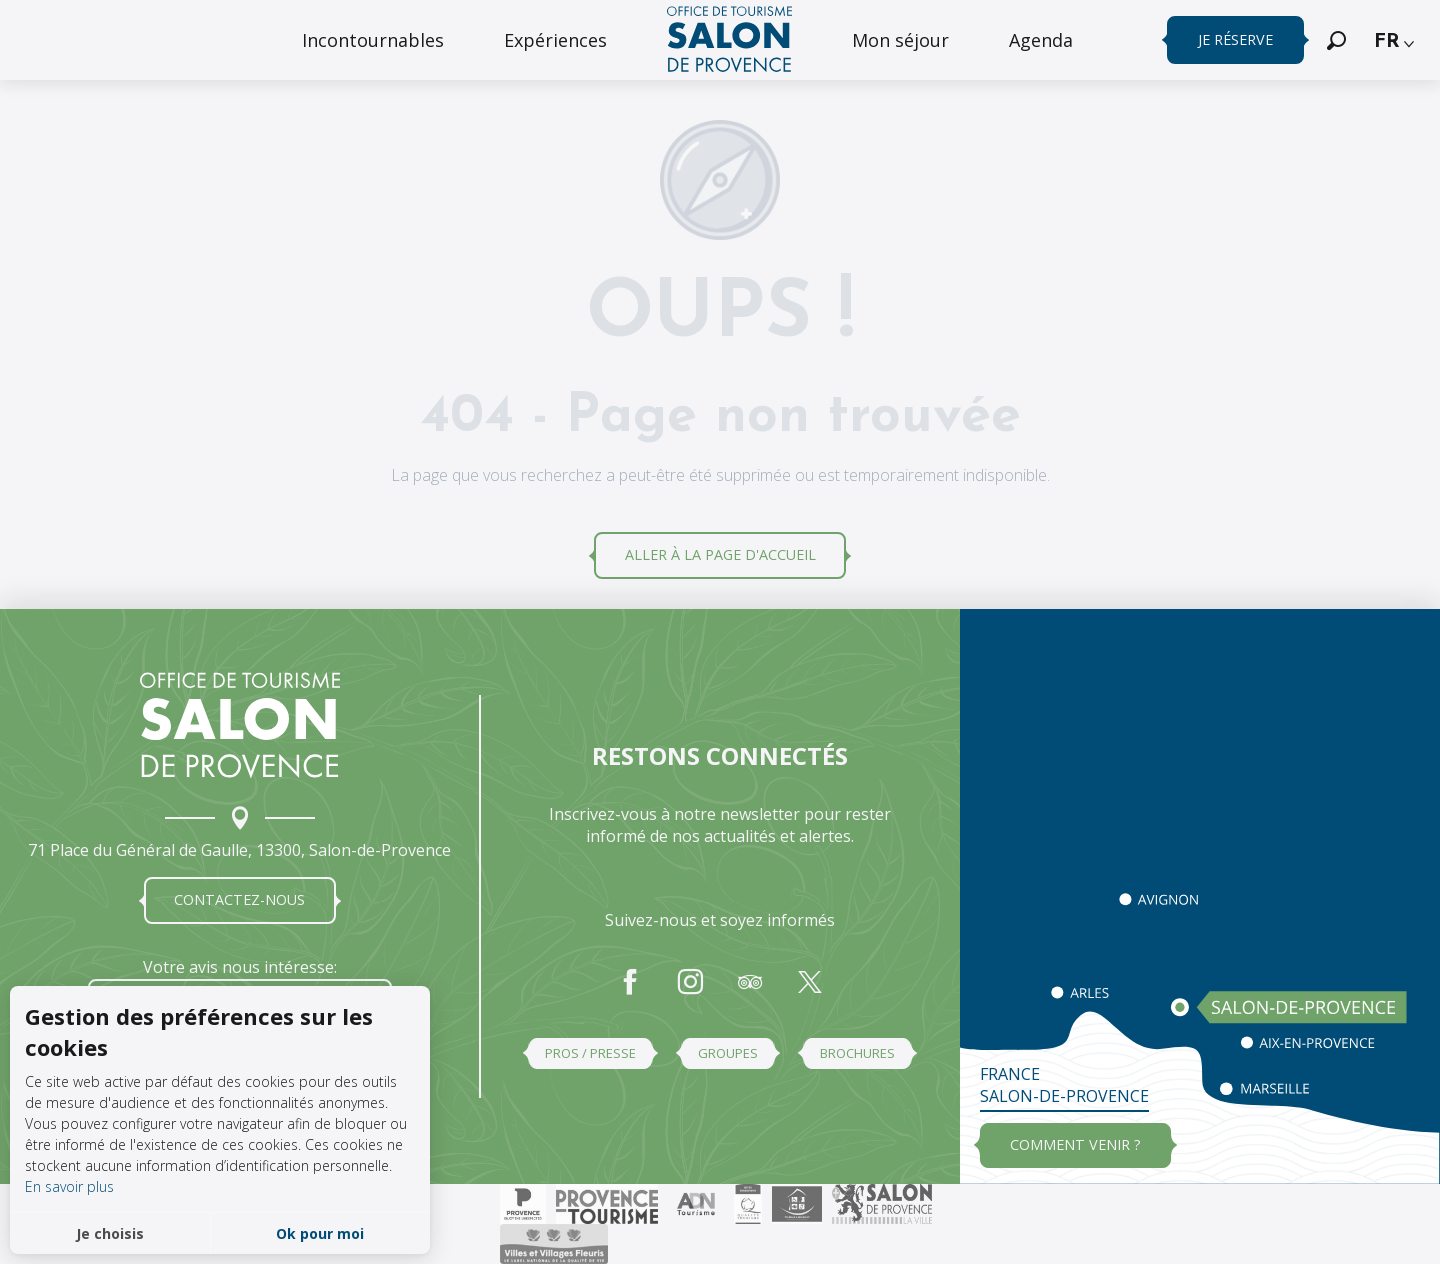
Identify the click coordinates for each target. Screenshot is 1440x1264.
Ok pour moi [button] (320, 1233)
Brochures (857, 1053)
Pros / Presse (590, 1053)
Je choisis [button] (110, 1233)
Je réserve (1235, 39)
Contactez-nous (239, 899)
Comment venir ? (1075, 1144)
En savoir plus (69, 1186)
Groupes (728, 1053)
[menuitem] (373, 40)
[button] (1336, 40)
